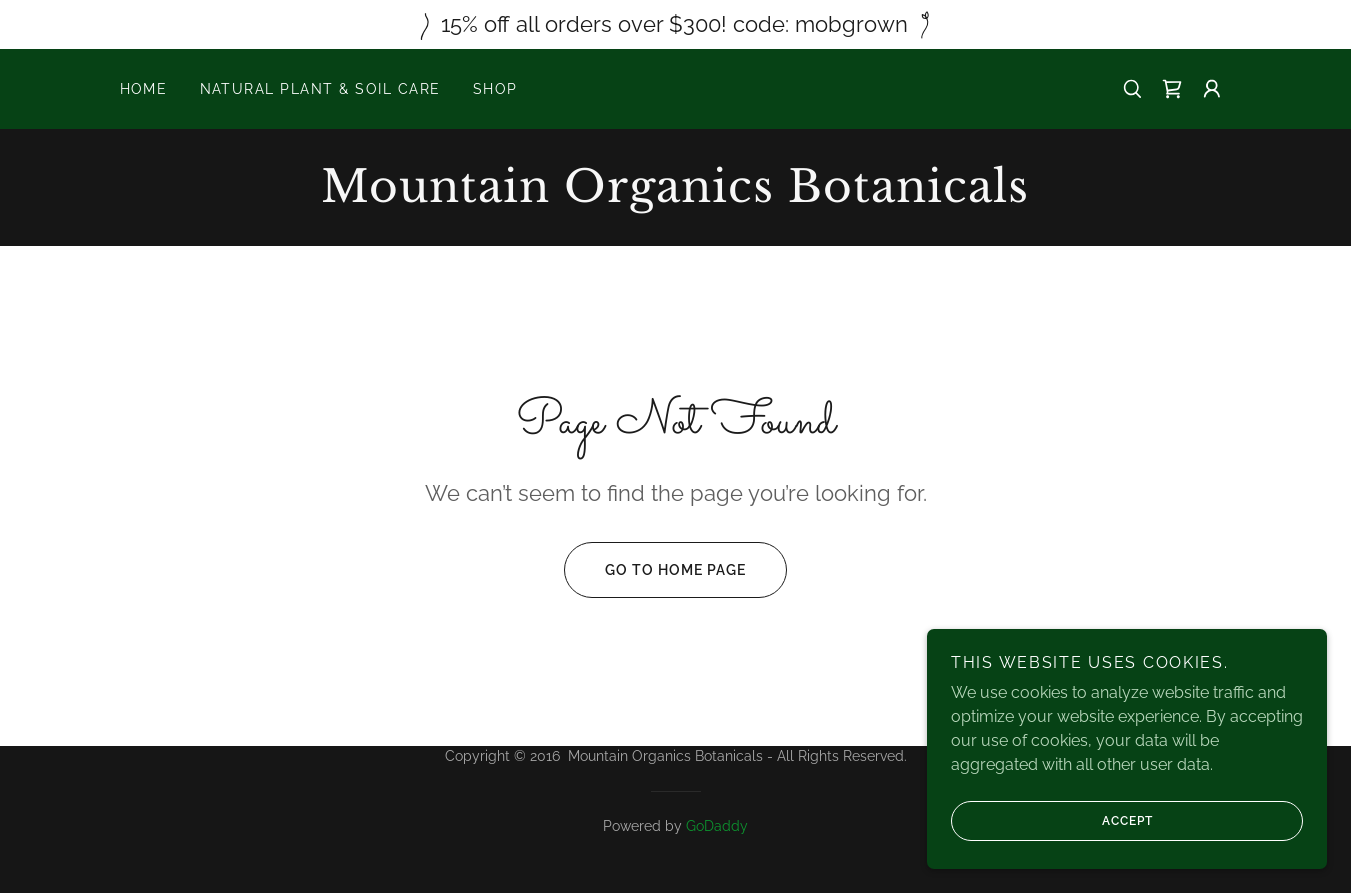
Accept (1052, 821)
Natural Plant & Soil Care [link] (320, 89)
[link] (1172, 89)
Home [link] (144, 89)
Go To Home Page (655, 570)
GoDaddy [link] (717, 826)
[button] (1212, 89)
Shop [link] (495, 89)
